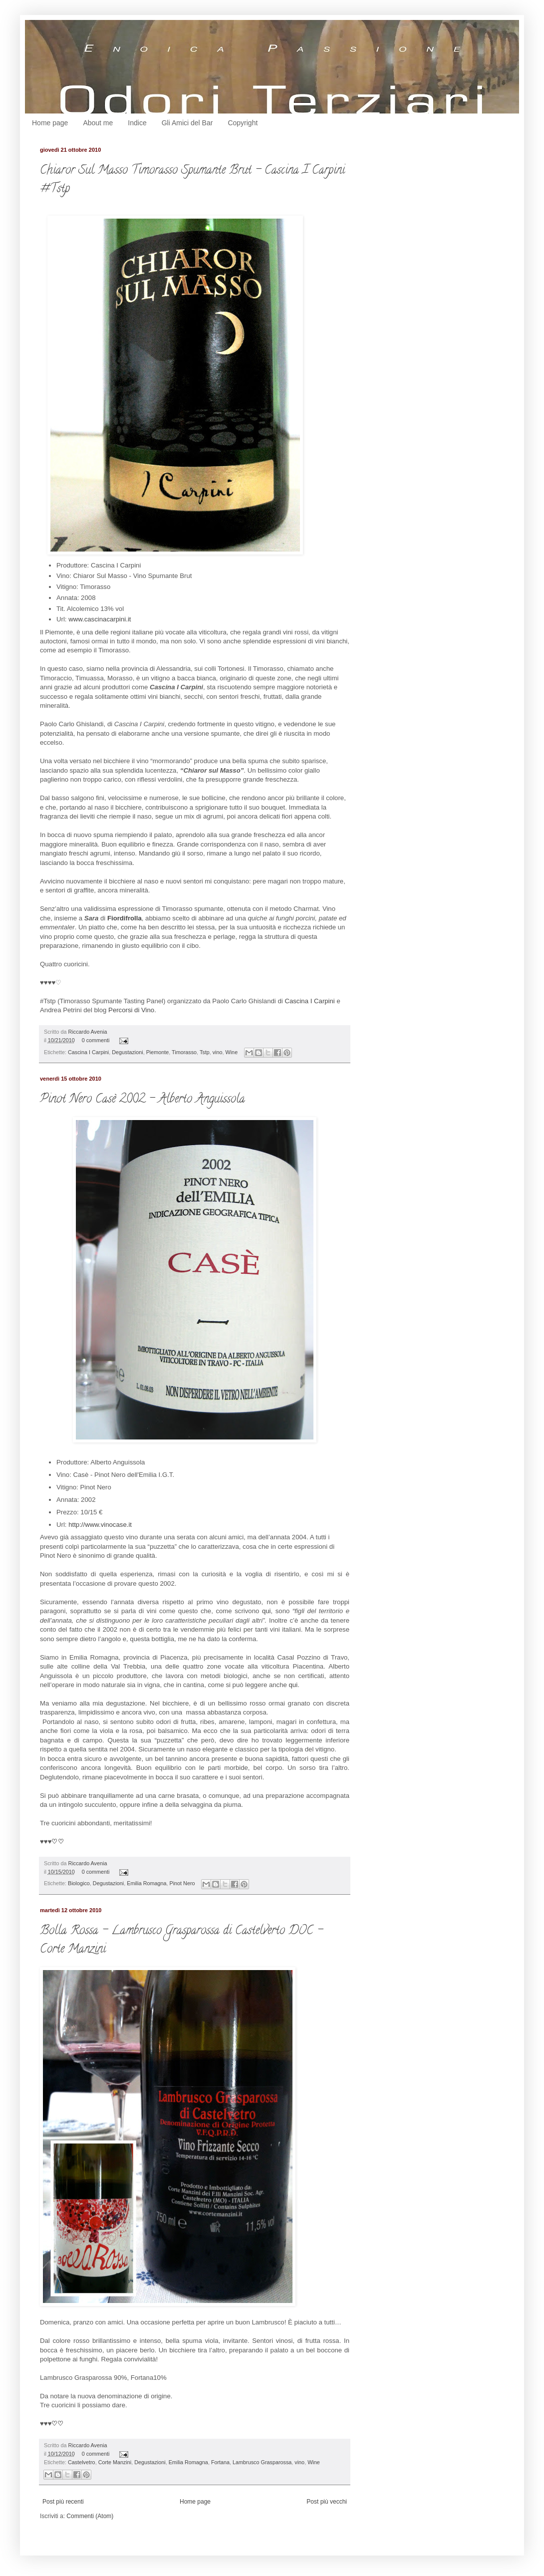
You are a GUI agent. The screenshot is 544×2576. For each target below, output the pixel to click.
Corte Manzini (115, 2462)
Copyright (243, 123)
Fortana (220, 2462)
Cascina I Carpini (309, 1001)
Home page (50, 123)
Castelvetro (81, 2462)
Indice (137, 123)
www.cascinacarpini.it (99, 619)
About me (98, 123)
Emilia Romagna (146, 1883)
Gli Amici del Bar (187, 123)
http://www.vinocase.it (100, 1524)
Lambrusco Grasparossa (262, 2462)
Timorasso (184, 1052)
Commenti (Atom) (89, 2516)
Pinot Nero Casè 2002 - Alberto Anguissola (142, 1100)
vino (218, 1052)
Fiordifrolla (124, 918)
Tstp (205, 1052)
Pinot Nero (182, 1883)
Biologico (79, 1883)
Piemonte (157, 1052)
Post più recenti (63, 2501)
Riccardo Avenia (87, 1032)
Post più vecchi (326, 2501)
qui (266, 1611)
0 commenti (96, 1040)
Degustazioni (127, 1052)
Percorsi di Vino (131, 1010)
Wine (232, 1052)
